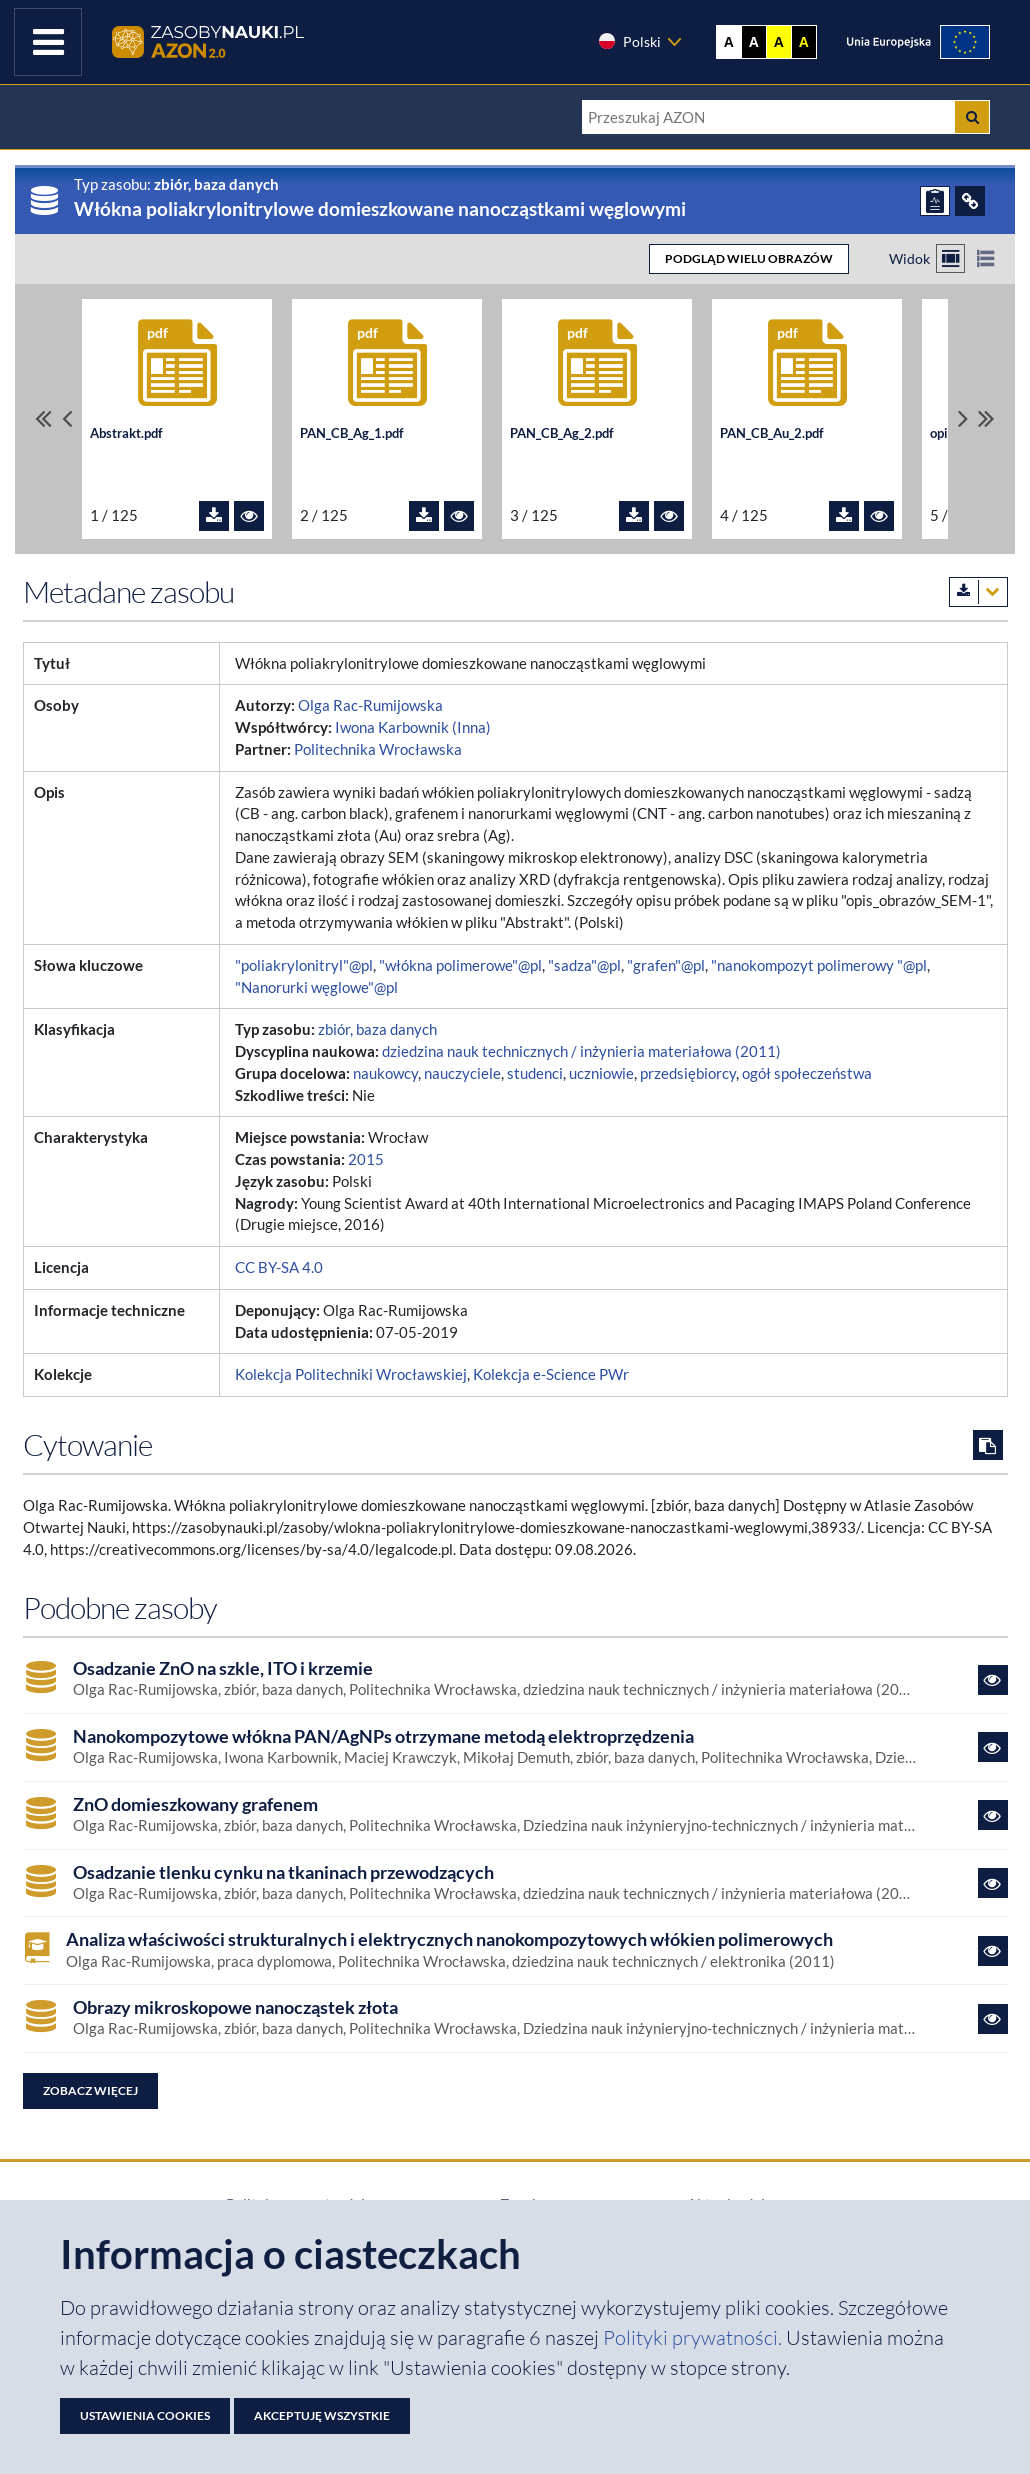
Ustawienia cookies (145, 2415)
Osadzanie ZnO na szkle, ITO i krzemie (223, 1668)
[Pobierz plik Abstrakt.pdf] (214, 516)
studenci (535, 1073)
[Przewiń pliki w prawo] (963, 418)
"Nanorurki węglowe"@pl (316, 987)
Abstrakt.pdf (126, 433)
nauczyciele (462, 1073)
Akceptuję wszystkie (322, 2415)
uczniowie (601, 1073)
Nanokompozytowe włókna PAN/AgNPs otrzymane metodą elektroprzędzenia (383, 1736)
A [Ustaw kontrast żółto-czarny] (779, 42)
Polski (629, 41)
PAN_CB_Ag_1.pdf (352, 433)
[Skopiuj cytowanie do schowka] (988, 1445)
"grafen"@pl (666, 965)
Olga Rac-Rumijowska (370, 705)
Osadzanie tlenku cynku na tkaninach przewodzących (283, 1872)
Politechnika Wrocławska (378, 749)
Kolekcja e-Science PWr (551, 1374)
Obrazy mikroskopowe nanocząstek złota (235, 2007)
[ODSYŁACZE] (970, 201)
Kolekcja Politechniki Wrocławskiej (351, 1374)
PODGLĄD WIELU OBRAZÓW (749, 258)
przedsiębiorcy (688, 1073)
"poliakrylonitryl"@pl (304, 965)
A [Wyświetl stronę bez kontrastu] (729, 42)
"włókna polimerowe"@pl (460, 965)
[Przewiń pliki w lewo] (67, 418)
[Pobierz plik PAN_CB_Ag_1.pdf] (424, 516)
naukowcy (385, 1073)
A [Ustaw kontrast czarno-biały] (754, 42)
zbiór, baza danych (377, 1029)
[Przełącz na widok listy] (985, 258)
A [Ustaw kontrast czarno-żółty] (804, 42)
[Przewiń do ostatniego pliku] (986, 418)
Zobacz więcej (90, 2090)
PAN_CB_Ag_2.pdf (562, 433)
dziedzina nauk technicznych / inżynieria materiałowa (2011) (581, 1051)
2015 (366, 1159)
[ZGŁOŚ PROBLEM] (935, 201)
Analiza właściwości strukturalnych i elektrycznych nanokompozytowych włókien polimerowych (449, 1939)
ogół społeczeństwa (807, 1073)
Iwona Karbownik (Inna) (413, 727)
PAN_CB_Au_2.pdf (772, 433)
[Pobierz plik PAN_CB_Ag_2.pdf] (634, 516)
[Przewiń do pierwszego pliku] (43, 418)
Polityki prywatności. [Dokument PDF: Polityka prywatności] (694, 2337)
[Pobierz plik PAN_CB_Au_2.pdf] (844, 516)
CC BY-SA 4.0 (279, 1267)
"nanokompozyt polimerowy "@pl (819, 965)
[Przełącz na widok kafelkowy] (950, 258)
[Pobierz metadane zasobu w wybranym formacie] (978, 592)
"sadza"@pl (584, 965)
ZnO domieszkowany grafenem (195, 1804)
